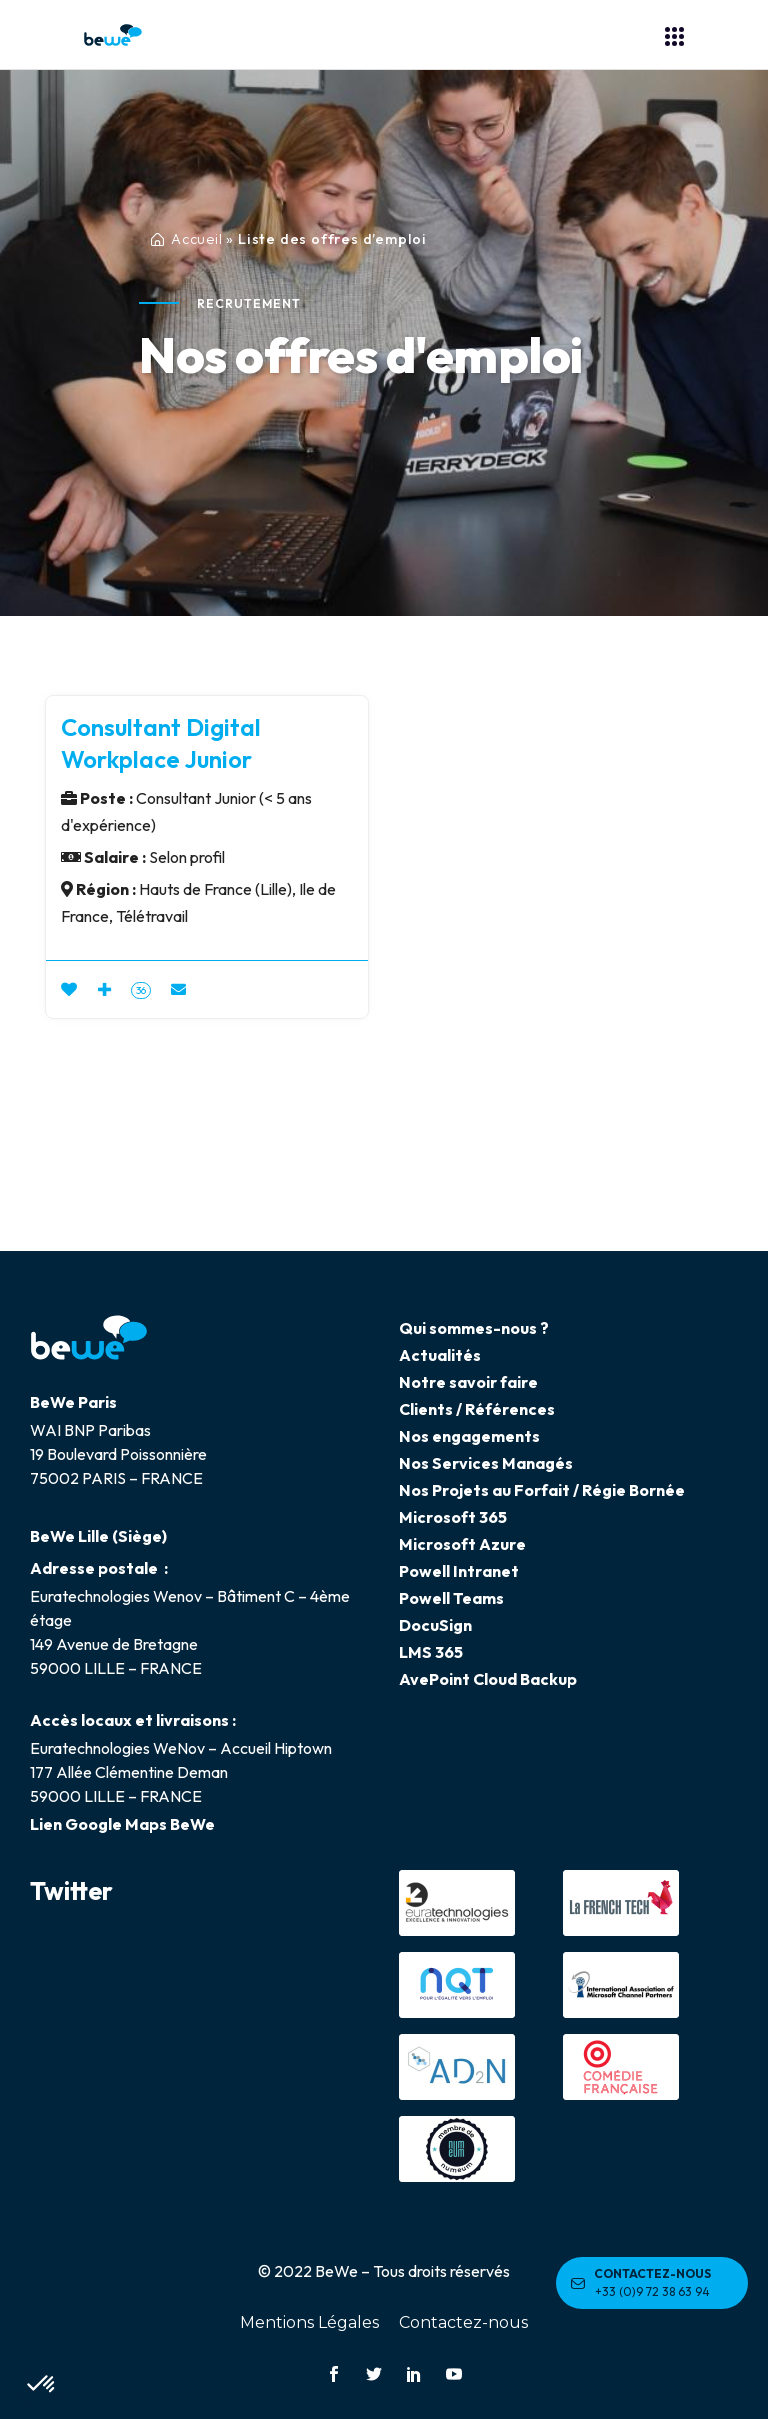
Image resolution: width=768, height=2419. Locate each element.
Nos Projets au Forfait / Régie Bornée (542, 1490)
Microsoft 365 (453, 1517)
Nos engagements (469, 1436)
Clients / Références (477, 1409)
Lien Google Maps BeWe (122, 1824)
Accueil (197, 239)
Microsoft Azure (462, 1544)
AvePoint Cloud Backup (488, 1679)
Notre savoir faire (468, 1382)
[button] (42, 2385)
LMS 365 (431, 1652)
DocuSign (435, 1625)
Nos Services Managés (486, 1463)
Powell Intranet (459, 1571)
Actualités (440, 1355)
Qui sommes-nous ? (474, 1328)
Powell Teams (451, 1598)
